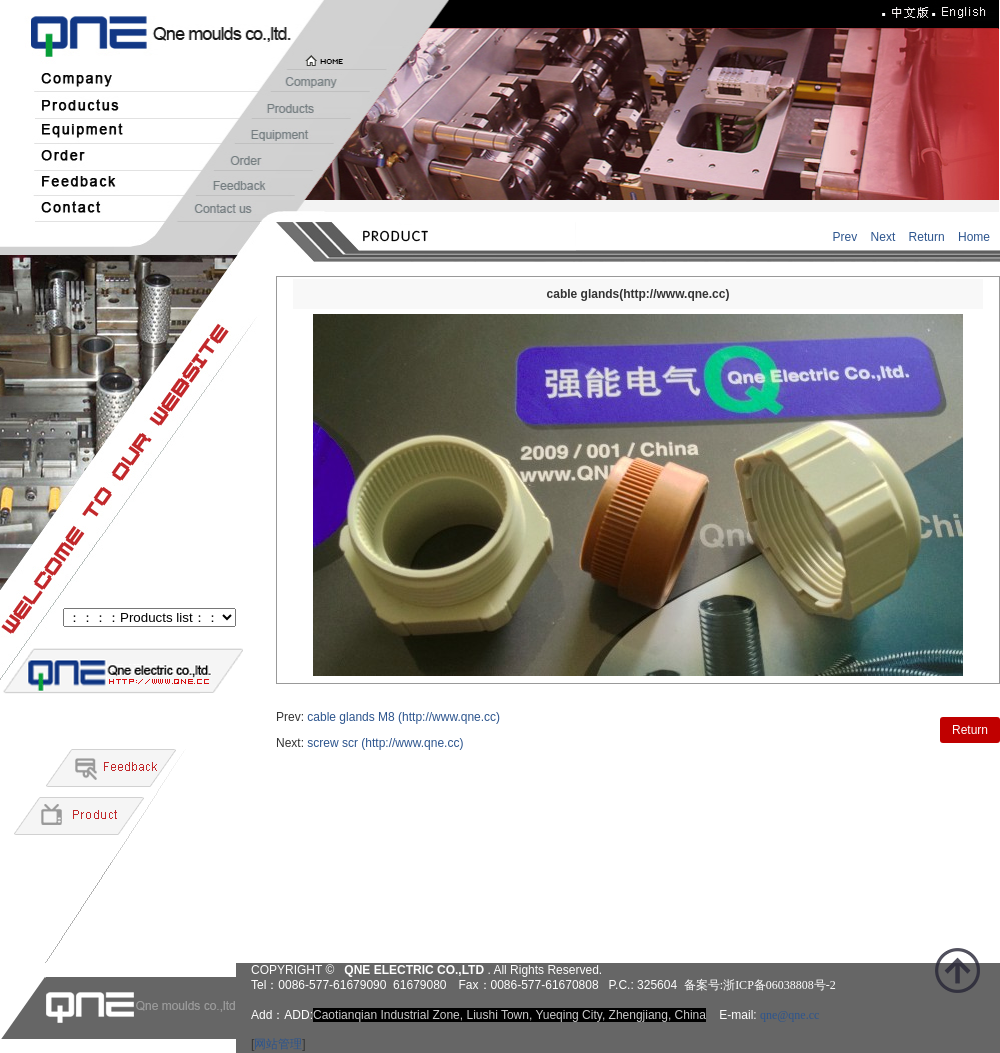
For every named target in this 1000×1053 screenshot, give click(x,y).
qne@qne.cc (789, 1015)
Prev (845, 237)
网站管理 (278, 1044)
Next (883, 237)
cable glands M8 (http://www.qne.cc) (403, 717)
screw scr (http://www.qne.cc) (385, 743)
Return (927, 237)
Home (974, 237)
